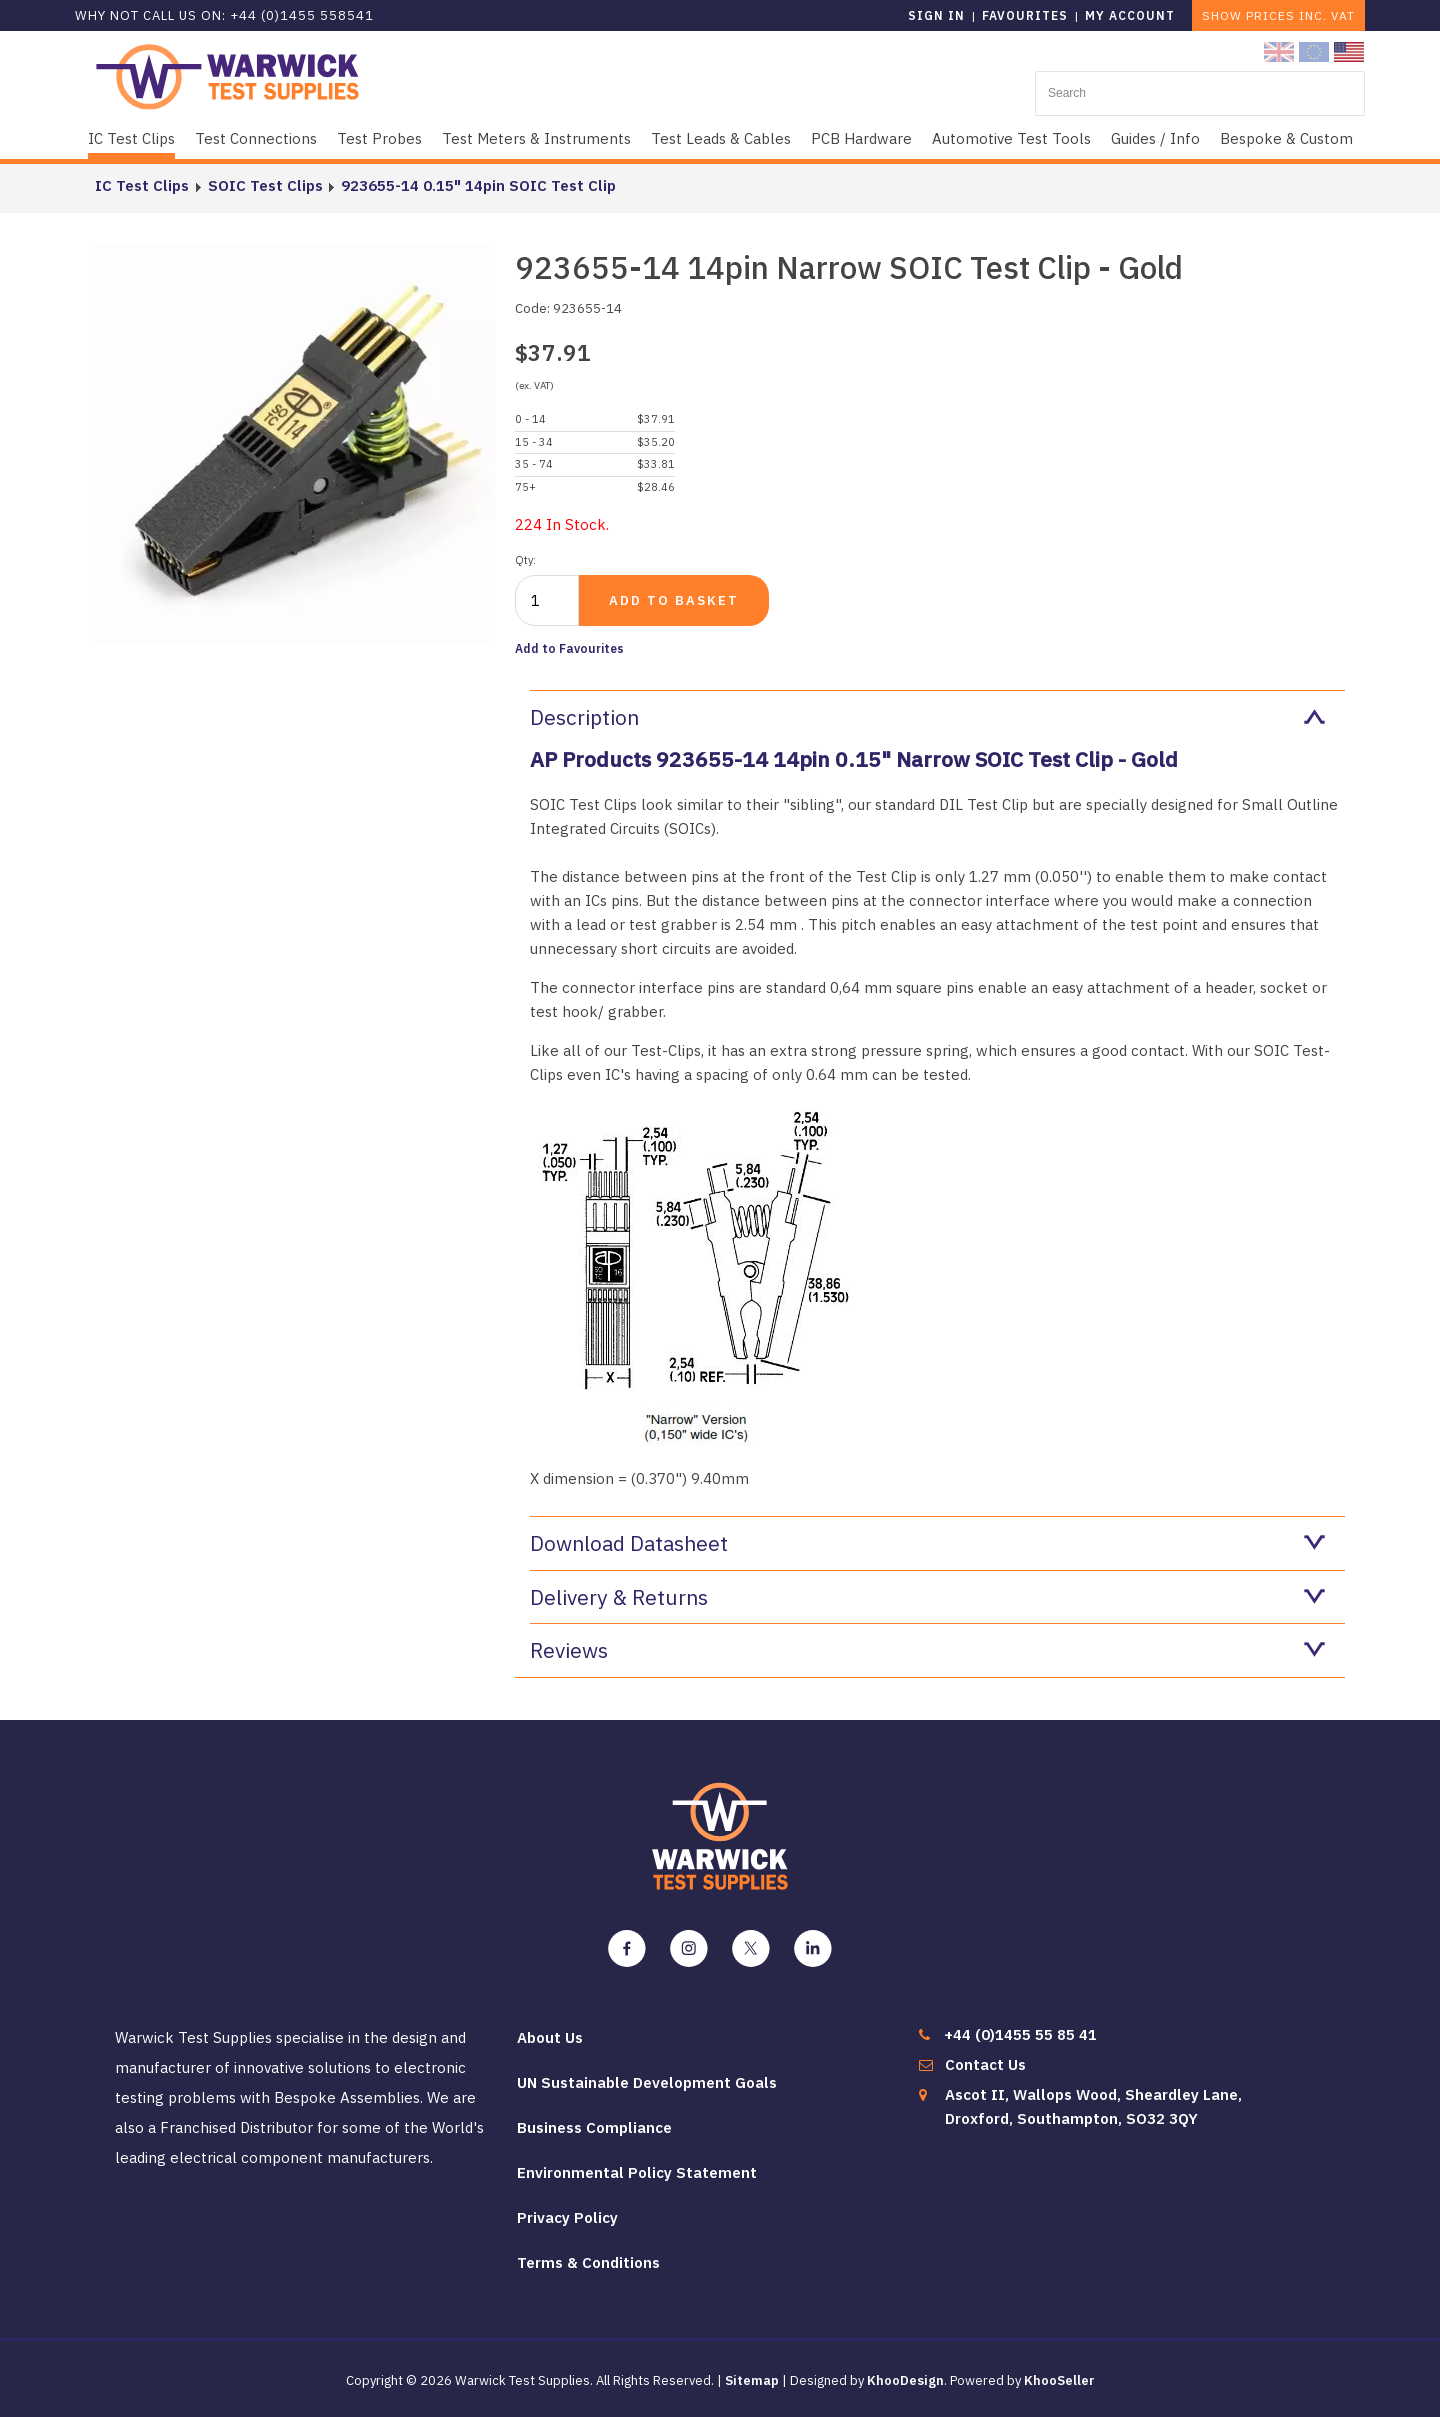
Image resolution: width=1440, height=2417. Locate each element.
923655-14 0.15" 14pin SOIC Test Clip (477, 185)
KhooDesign (905, 2380)
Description (927, 717)
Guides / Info (1155, 138)
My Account (1130, 15)
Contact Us (985, 2064)
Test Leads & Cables (721, 138)
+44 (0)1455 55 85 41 (1020, 2034)
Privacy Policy (567, 2217)
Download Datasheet (927, 1543)
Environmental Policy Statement (637, 2172)
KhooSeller (1059, 2380)
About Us (550, 2037)
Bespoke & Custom (1286, 138)
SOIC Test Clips (264, 185)
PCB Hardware (861, 138)
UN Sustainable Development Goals (647, 2082)
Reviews (927, 1650)
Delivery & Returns (927, 1597)
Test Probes (379, 138)
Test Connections (256, 138)
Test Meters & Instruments (536, 138)
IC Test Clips (131, 138)
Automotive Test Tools (1011, 138)
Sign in (936, 15)
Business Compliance (594, 2127)
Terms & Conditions (588, 2262)
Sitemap (752, 2380)
